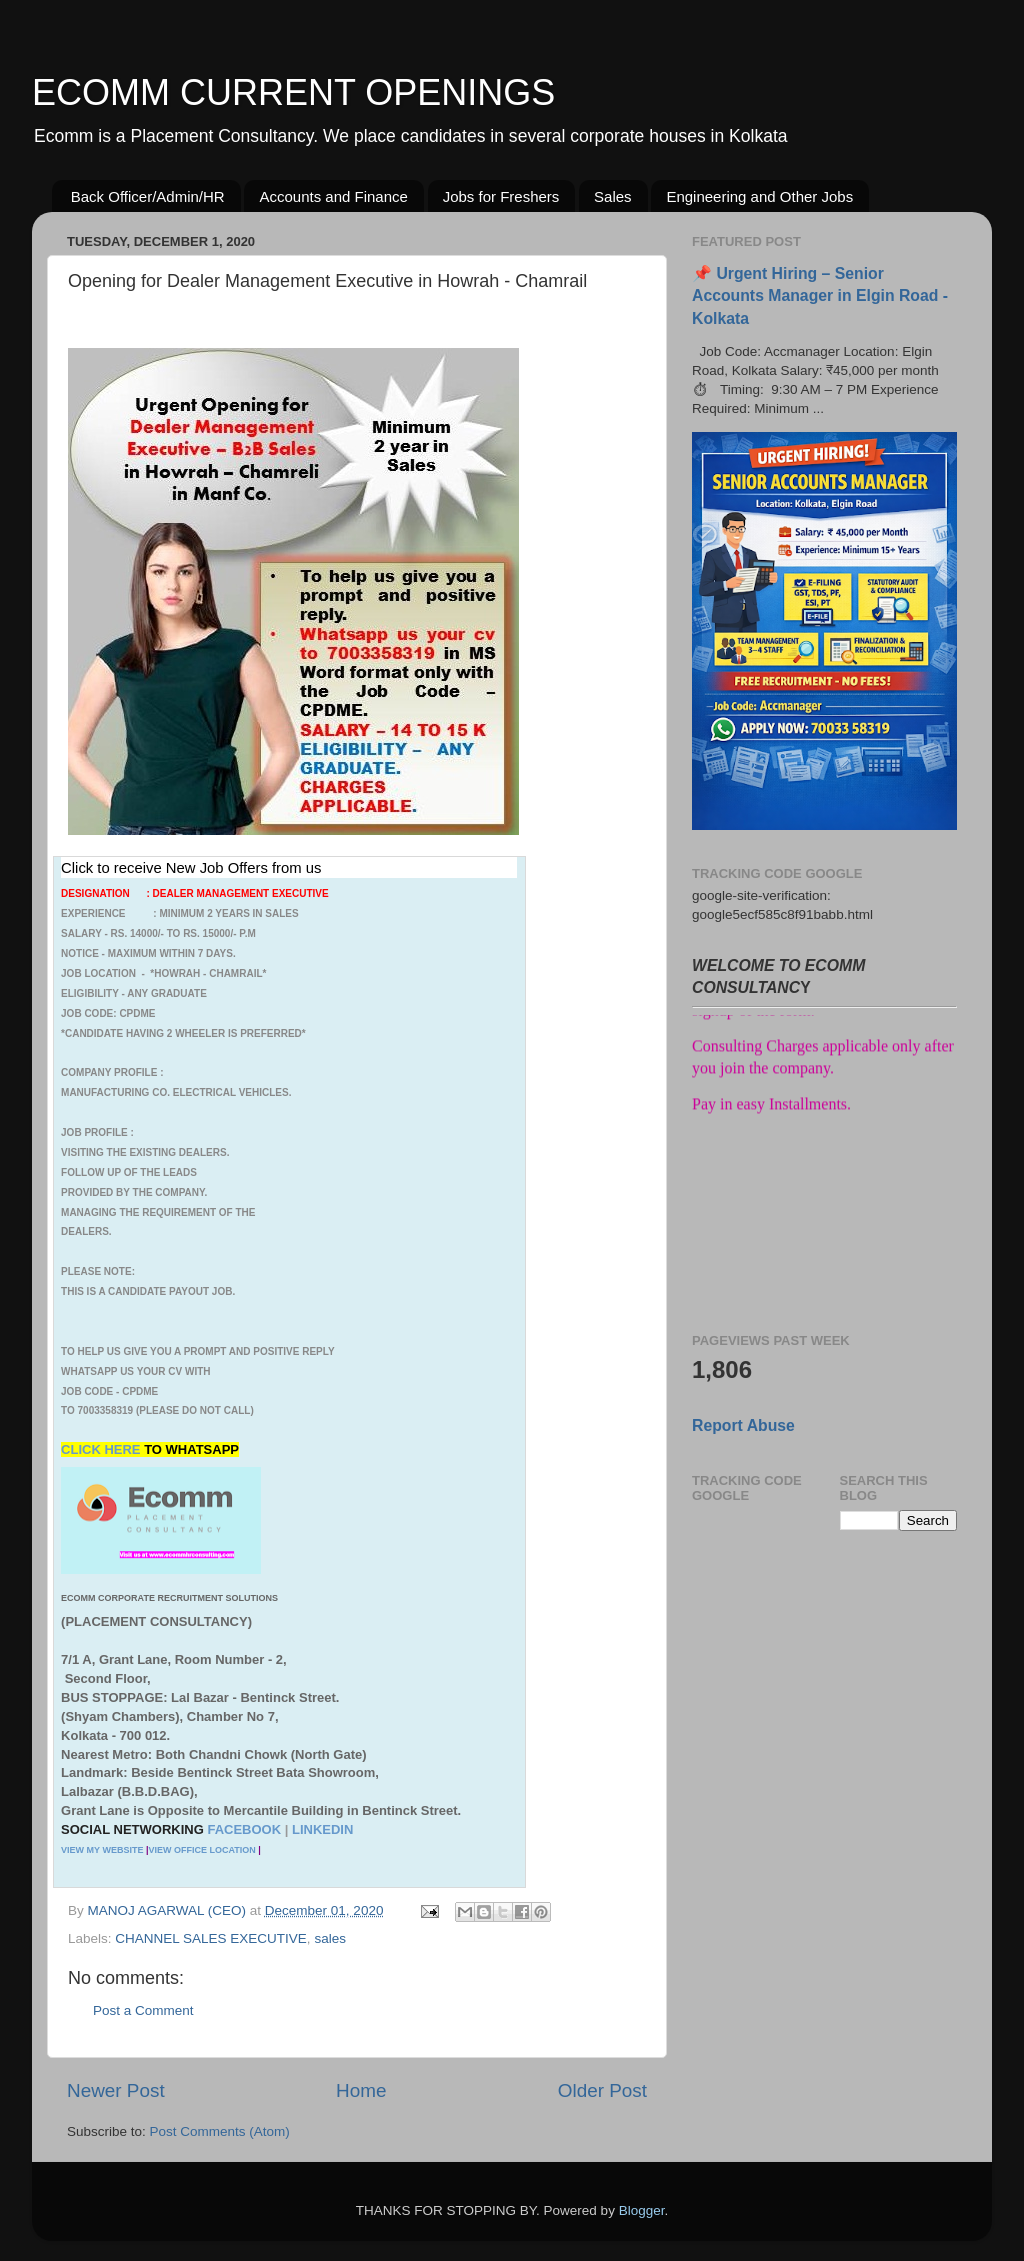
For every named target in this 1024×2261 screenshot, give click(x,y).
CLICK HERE (102, 1449)
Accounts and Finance (333, 196)
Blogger (642, 2210)
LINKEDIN (322, 1829)
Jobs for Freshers (501, 196)
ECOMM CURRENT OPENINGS (293, 92)
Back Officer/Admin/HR (148, 196)
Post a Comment (143, 2010)
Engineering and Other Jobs (759, 196)
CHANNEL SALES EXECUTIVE (211, 1938)
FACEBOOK (244, 1829)
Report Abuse (743, 1425)
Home (361, 2090)
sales (330, 1938)
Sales (613, 196)
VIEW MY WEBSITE (102, 1850)
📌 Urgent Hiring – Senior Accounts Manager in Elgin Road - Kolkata (820, 295)
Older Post (602, 2090)
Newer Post (116, 2090)
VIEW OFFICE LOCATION (201, 1850)
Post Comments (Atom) (220, 2131)
